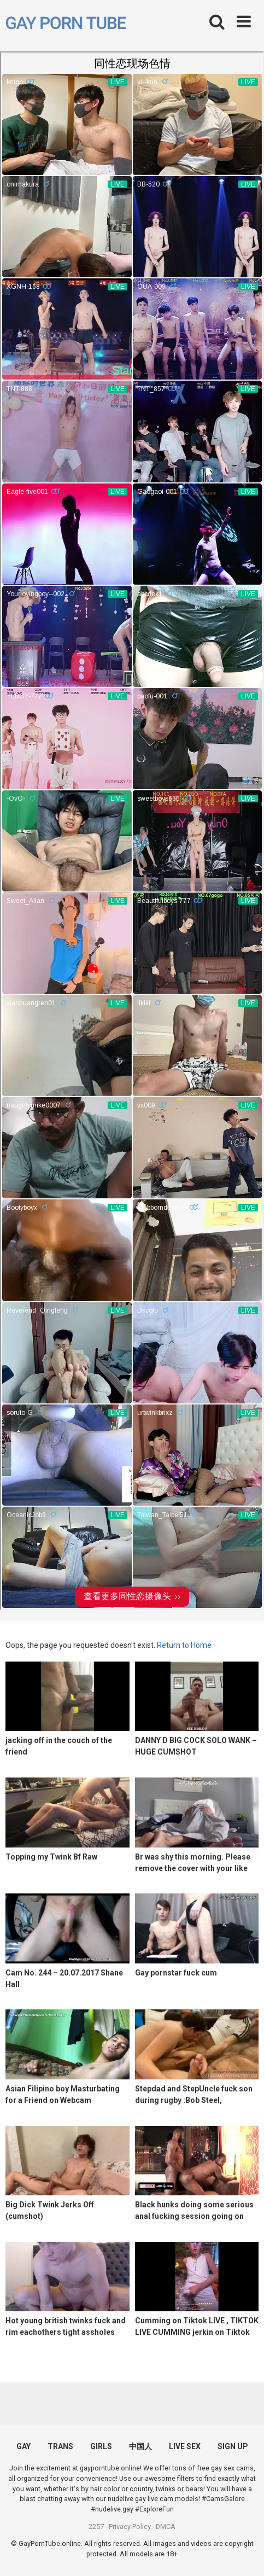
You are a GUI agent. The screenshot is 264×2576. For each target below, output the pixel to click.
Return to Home (184, 1645)
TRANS (60, 2446)
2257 (96, 2526)
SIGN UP (233, 2446)
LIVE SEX (185, 2446)
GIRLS (101, 2446)
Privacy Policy (130, 2526)
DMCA (165, 2526)
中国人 (140, 2446)
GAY (23, 2446)
